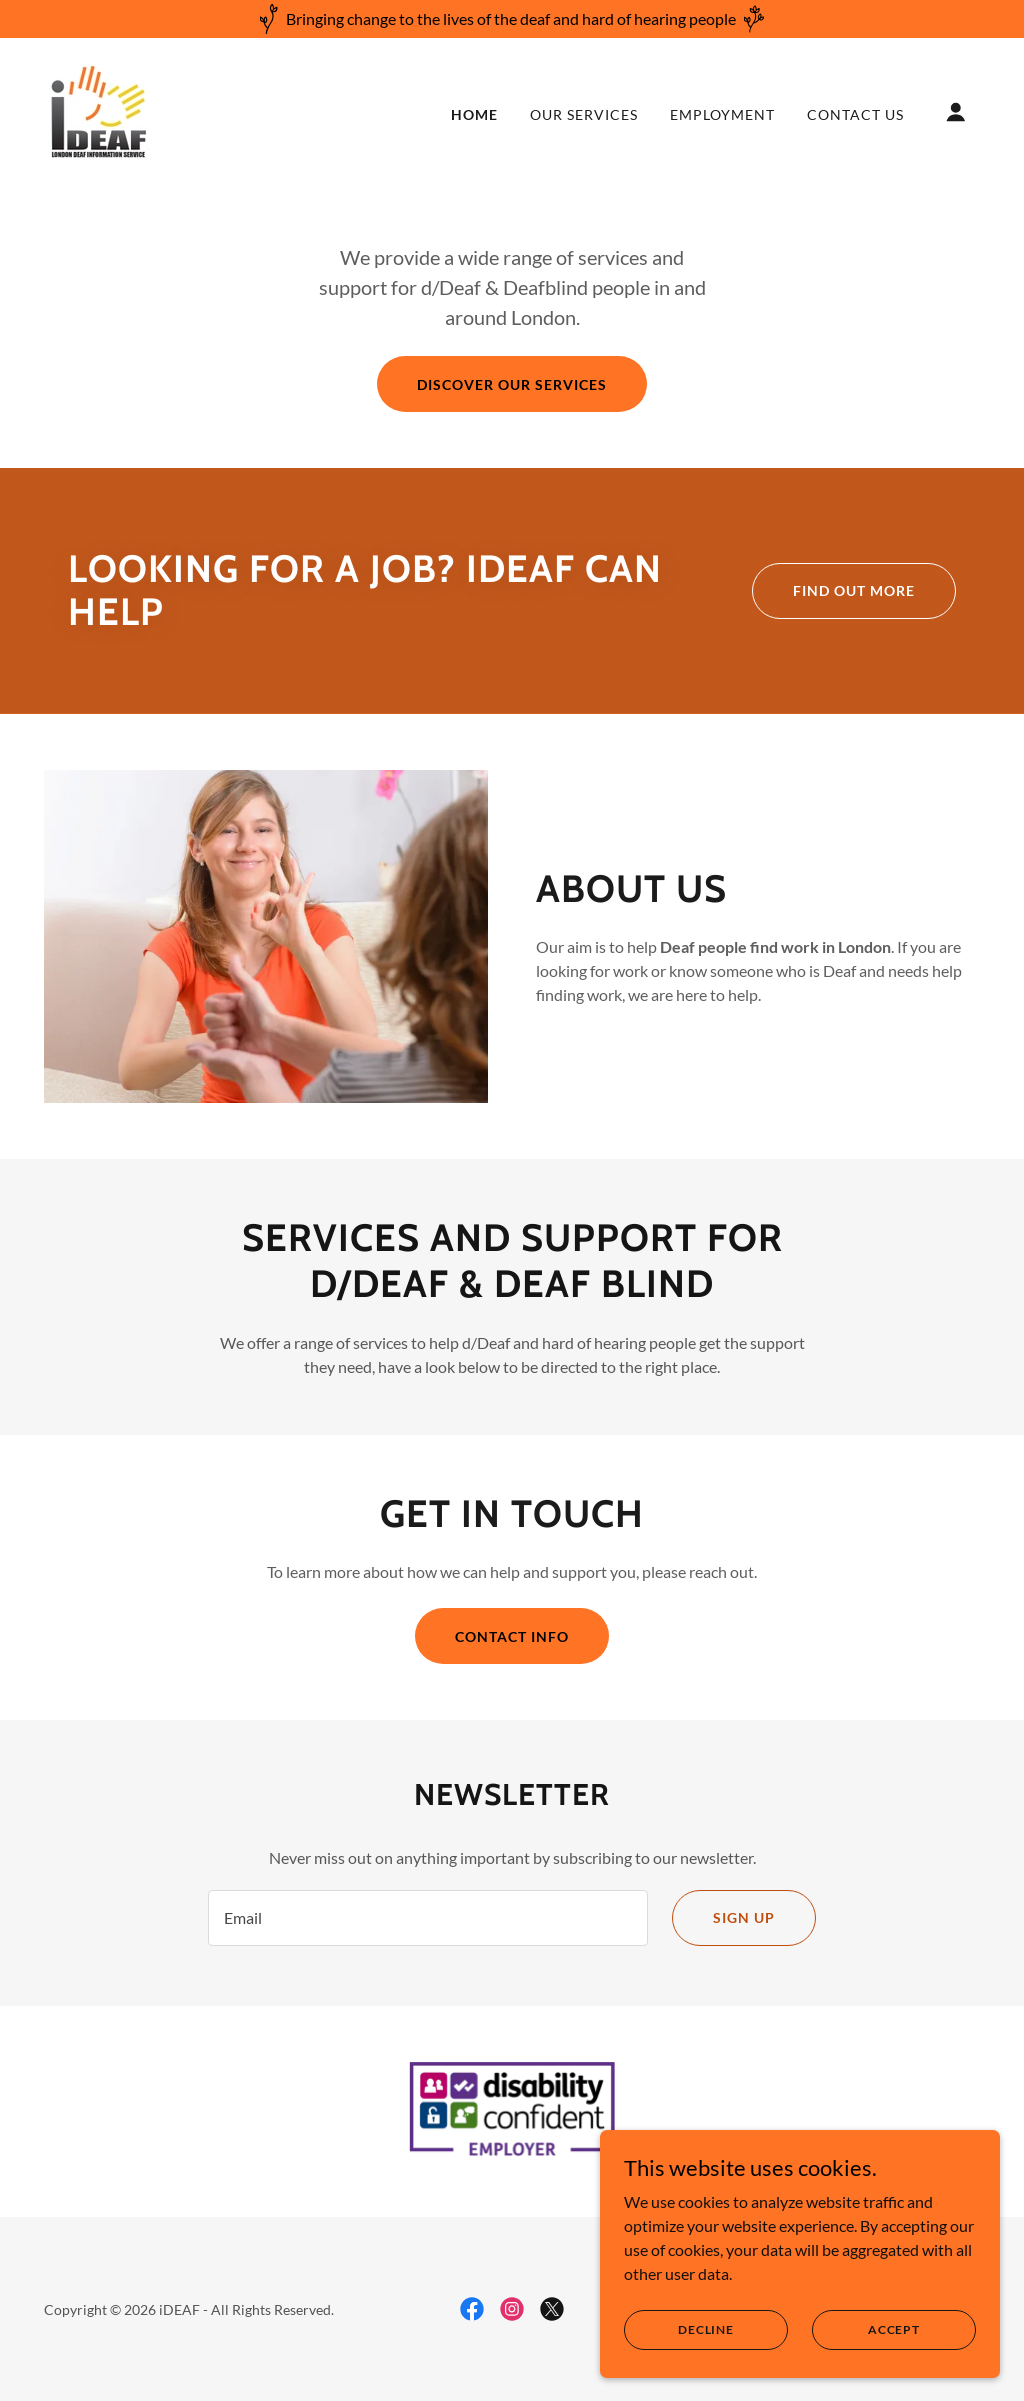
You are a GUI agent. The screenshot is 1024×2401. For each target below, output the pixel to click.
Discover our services (512, 384)
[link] (99, 109)
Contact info (512, 1636)
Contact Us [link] (855, 114)
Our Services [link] (584, 114)
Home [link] (474, 114)
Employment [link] (722, 114)
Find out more (854, 590)
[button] (956, 112)
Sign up (744, 1917)
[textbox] (428, 1918)
